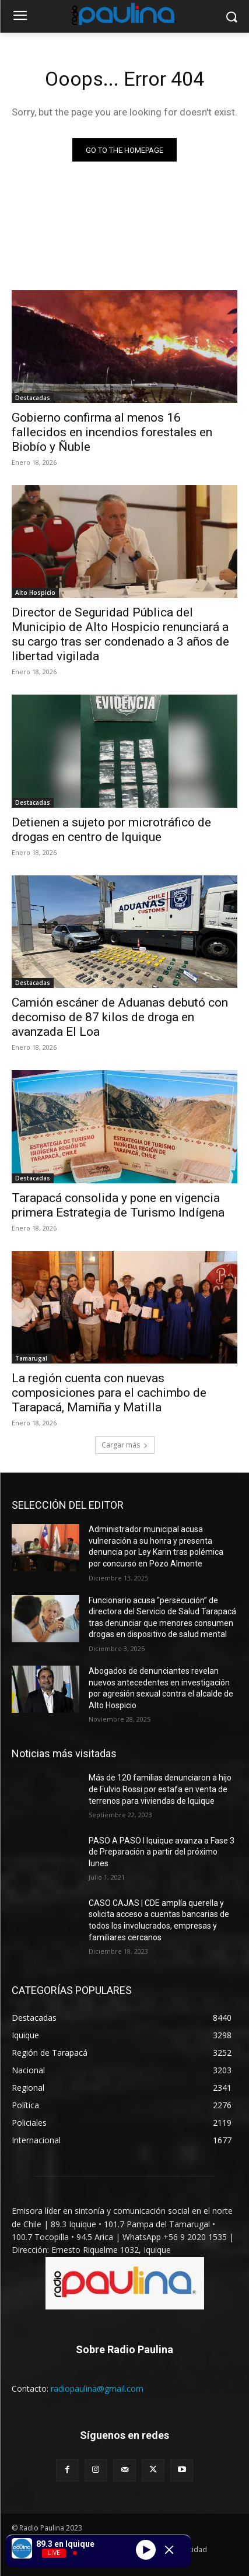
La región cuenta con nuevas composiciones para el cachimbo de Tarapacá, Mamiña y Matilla (109, 1392)
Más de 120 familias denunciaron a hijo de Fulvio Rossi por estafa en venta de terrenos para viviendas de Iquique (160, 1789)
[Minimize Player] (169, 2550)
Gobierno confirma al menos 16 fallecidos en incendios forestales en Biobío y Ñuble (112, 432)
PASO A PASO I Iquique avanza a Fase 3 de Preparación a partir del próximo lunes (161, 1852)
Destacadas (32, 398)
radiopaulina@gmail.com (97, 2388)
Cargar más (124, 1445)
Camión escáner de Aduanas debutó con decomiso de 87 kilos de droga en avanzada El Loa (120, 1017)
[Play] (146, 2550)
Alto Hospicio (35, 592)
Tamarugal (31, 1358)
